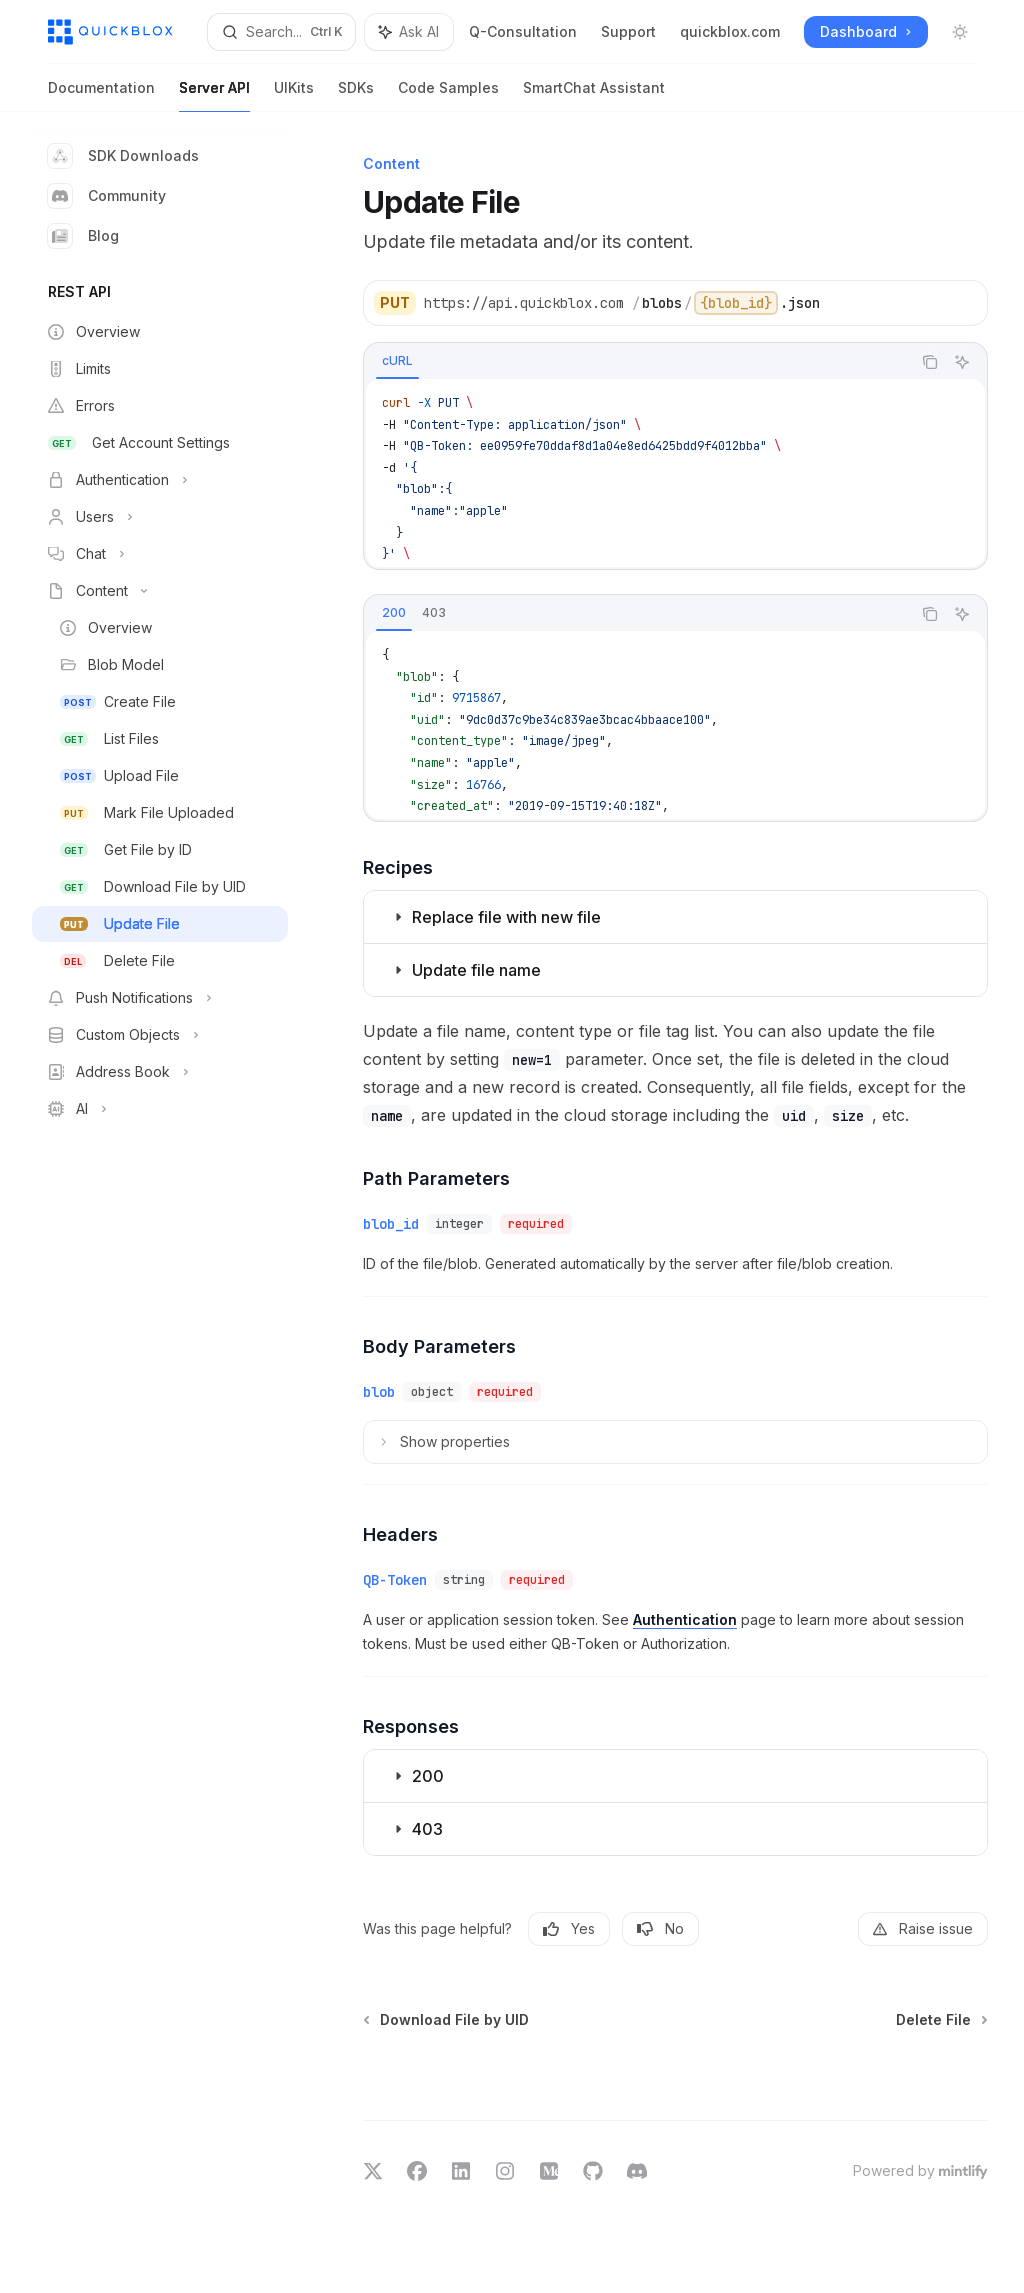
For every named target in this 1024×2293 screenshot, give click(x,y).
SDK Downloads (123, 156)
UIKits (294, 95)
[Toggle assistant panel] (409, 32)
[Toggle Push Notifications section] (160, 998)
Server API (214, 95)
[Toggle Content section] (160, 591)
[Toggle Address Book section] (160, 1072)
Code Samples (448, 95)
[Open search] (281, 32)
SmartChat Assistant (594, 95)
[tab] (397, 361)
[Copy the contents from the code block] (930, 362)
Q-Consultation (523, 31)
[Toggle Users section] (160, 517)
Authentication (685, 1619)
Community (107, 196)
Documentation (101, 95)
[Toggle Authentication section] (160, 480)
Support (628, 31)
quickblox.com (730, 31)
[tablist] (637, 362)
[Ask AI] (962, 362)
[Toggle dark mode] (960, 32)
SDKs (356, 95)
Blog (83, 236)
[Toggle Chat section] (160, 554)
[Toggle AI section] (160, 1109)
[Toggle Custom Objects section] (160, 1035)
